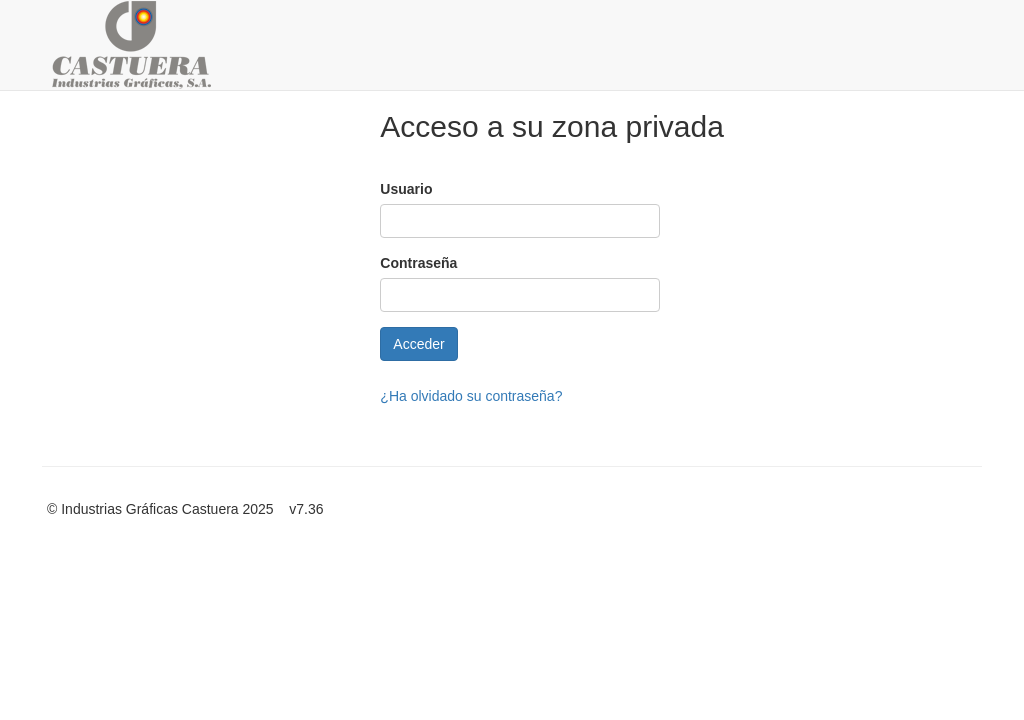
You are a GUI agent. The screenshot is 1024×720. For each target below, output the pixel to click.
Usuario (406, 189)
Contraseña (418, 263)
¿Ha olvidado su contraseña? (471, 396)
